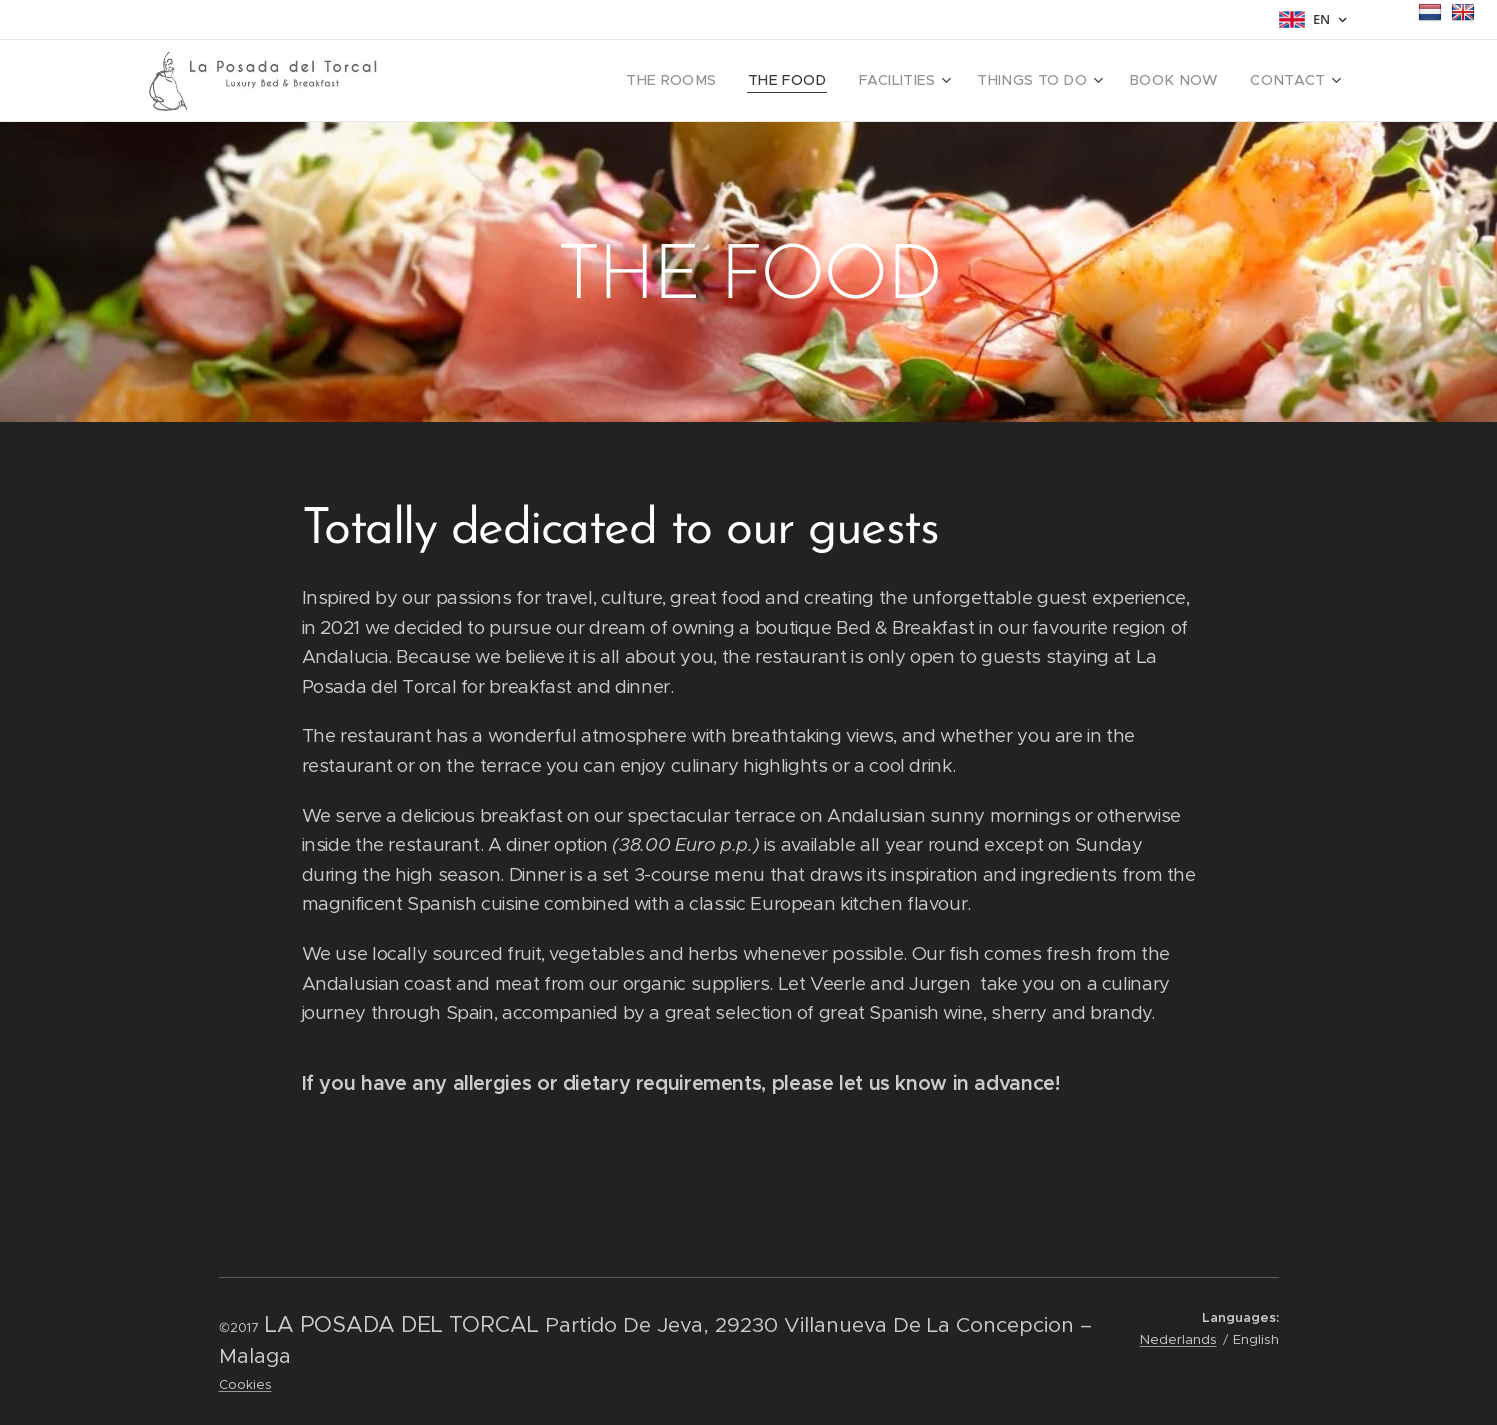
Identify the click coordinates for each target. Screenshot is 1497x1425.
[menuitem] (719, 81)
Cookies (245, 1384)
